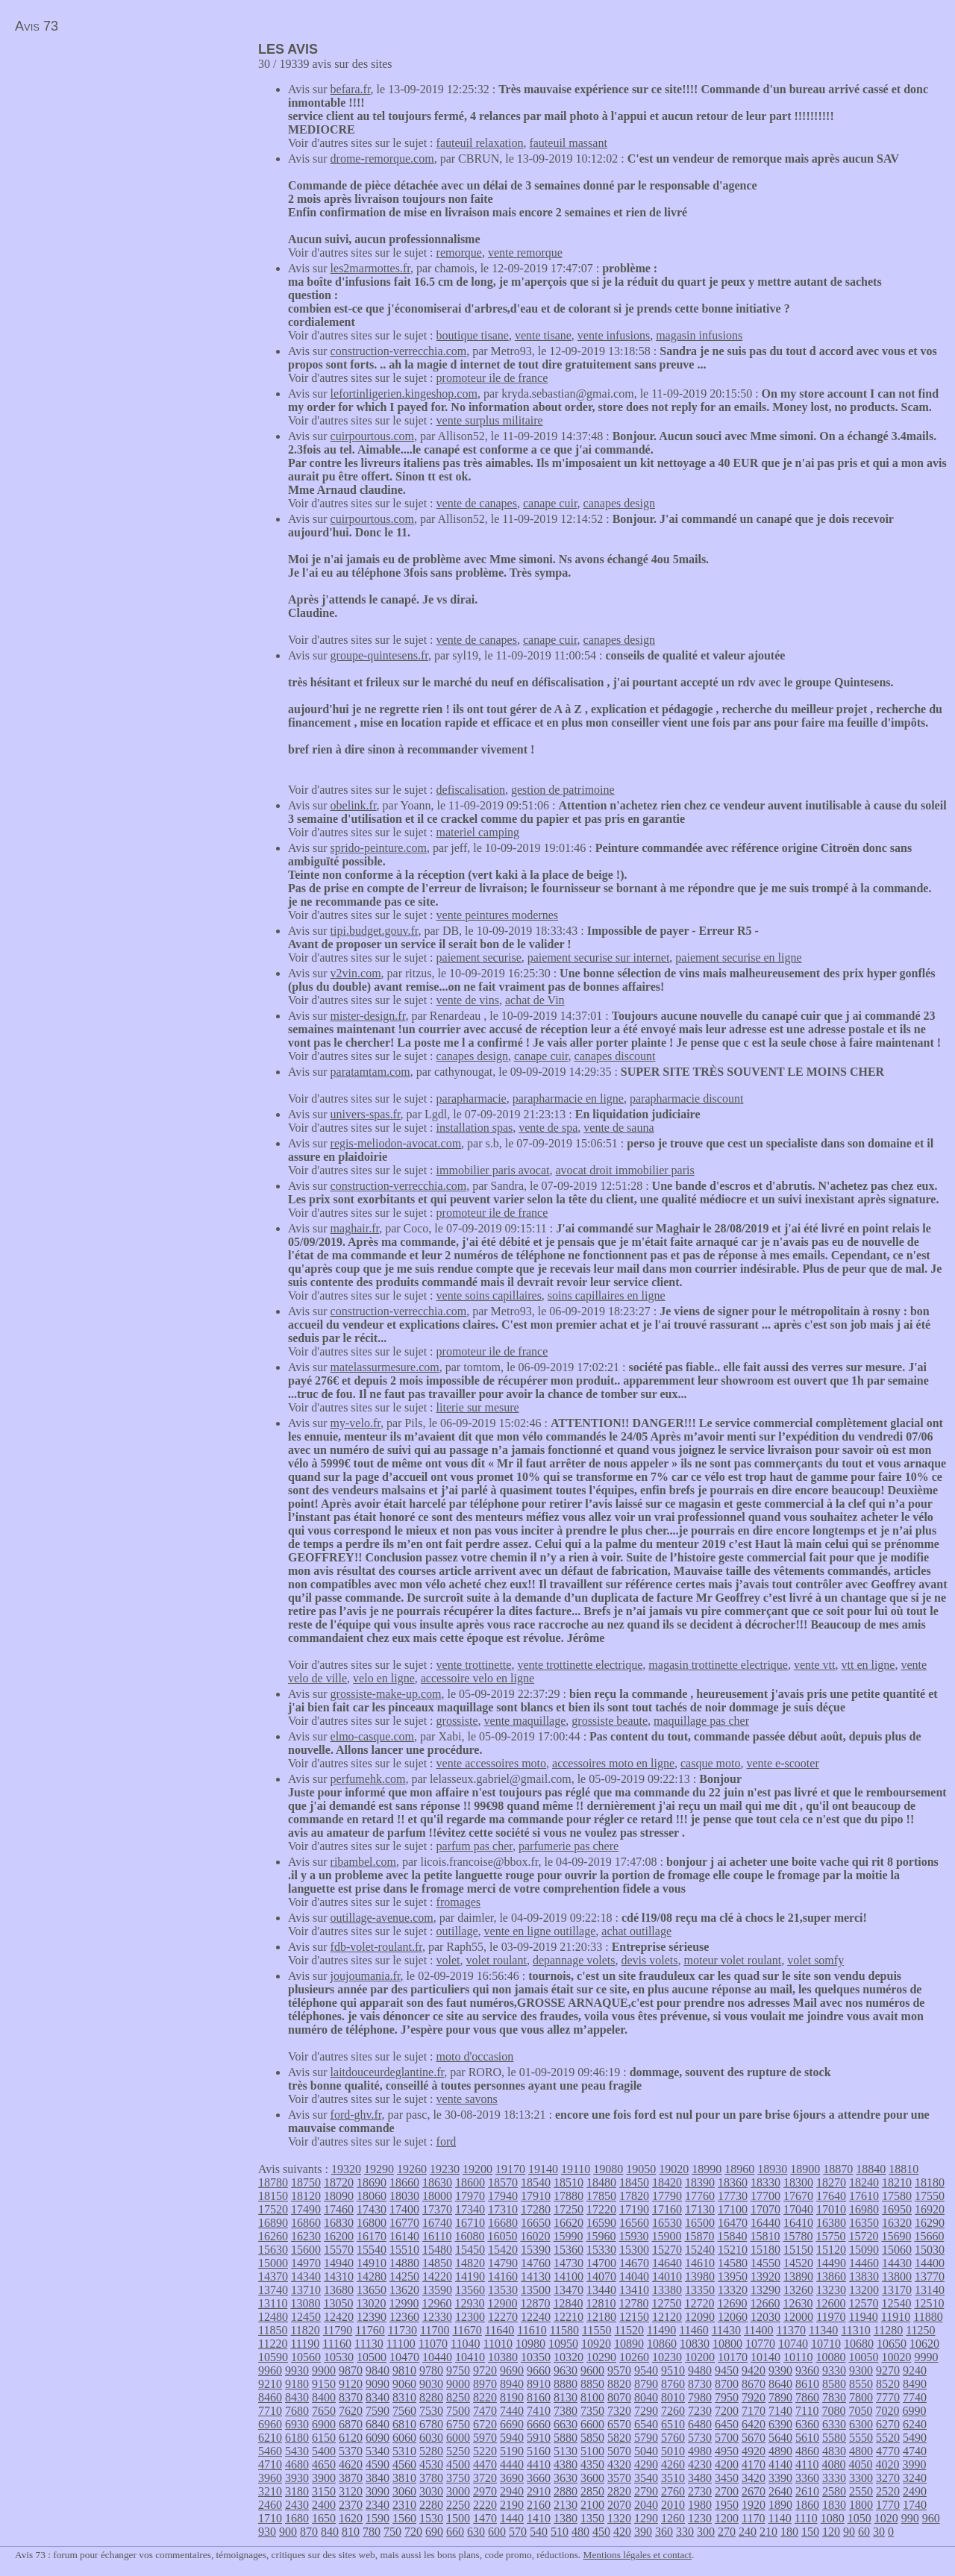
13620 (404, 2290)
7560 (404, 2410)
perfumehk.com (368, 1779)
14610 (700, 2263)
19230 (445, 2169)
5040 (646, 2451)
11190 (304, 2343)
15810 (765, 2236)
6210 (270, 2437)
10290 (601, 2357)
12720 (699, 2303)
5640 (780, 2437)
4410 (539, 2464)
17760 (700, 2196)
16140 (404, 2236)
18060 (371, 2196)
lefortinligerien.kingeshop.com (404, 393)
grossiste (457, 1720)
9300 (861, 2370)
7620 (351, 2410)
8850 (592, 2384)
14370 (273, 2276)
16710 (470, 2222)
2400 (324, 2504)
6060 (404, 2437)
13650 (371, 2290)
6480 (700, 2424)
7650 (324, 2410)
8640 (780, 2384)
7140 (780, 2410)
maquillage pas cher (701, 1720)
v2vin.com (356, 973)
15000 (273, 2263)
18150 (273, 2196)
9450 (727, 2370)
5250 (458, 2451)
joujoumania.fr (366, 1975)
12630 (797, 2303)
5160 (539, 2451)
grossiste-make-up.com (386, 1693)
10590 (273, 2357)
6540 (646, 2424)
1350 (592, 2518)
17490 (306, 2209)
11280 (888, 2330)
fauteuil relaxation (480, 143)
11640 (499, 2330)
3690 (512, 2478)
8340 (377, 2397)
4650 (324, 2464)
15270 (667, 2249)
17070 (765, 2209)
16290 (930, 2222)
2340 (377, 2504)
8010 (673, 2397)
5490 (915, 2437)
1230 (700, 2518)
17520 (273, 2209)
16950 (897, 2209)
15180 (765, 2249)
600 (497, 2531)
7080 (833, 2410)
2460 (270, 2504)
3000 (458, 2491)
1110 (806, 2518)
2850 (592, 2491)
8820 (619, 2384)
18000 (437, 2196)
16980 (864, 2209)
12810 (601, 2303)
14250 (404, 2276)
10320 (568, 2357)
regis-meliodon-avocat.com (396, 1143)
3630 (565, 2478)
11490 (661, 2330)
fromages (458, 1902)
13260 (798, 2290)
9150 (324, 2384)
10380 (503, 2357)
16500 (700, 2222)
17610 (864, 2196)
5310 (404, 2451)
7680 (297, 2410)
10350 (536, 2357)
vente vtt (815, 1664)
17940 (503, 2196)
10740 (793, 2343)
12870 (535, 2303)
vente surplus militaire (489, 420)
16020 (535, 2236)
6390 (780, 2424)
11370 (791, 2330)
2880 (565, 2491)
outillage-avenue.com (382, 1917)
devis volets (649, 1960)
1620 (351, 2518)
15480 (437, 2249)
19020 (674, 2169)
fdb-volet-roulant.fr (376, 1946)
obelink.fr (354, 805)
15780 (797, 2236)
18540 (536, 2182)
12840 (568, 2303)
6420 (753, 2424)
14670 (634, 2263)
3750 (458, 2478)
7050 (860, 2410)
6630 (565, 2424)
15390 (536, 2249)
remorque (459, 252)
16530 (667, 2222)
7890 (780, 2397)
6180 (297, 2437)
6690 (512, 2424)
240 (748, 2531)
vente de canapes (476, 503)
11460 (693, 2330)
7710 (270, 2410)
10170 (733, 2357)
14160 (503, 2276)
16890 (273, 2222)
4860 (807, 2451)
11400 (758, 2330)
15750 (830, 2236)
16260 (273, 2236)
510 (560, 2531)
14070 (601, 2276)
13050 (338, 2303)
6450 (727, 2424)
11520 (628, 2330)
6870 (351, 2424)
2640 (780, 2491)
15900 (666, 2236)
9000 (458, 2384)
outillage (457, 1931)
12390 (371, 2316)
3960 (270, 2478)
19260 (412, 2169)
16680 (503, 2222)
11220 (272, 2343)
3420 (753, 2478)
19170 (510, 2169)
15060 (897, 2249)
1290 (646, 2518)
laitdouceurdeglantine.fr (388, 2072)
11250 (920, 2330)
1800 (861, 2504)
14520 (798, 2263)
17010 (831, 2209)
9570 (619, 2370)
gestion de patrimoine (563, 789)
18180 (930, 2182)
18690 (371, 2182)
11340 (823, 2330)
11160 (336, 2343)
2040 (646, 2504)
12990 (404, 2303)
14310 (339, 2276)
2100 (592, 2504)
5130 (565, 2451)
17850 (601, 2196)
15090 (864, 2249)
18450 (634, 2182)
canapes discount (615, 1056)
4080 (833, 2464)
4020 (887, 2464)
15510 (404, 2249)
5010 (673, 2451)
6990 (914, 2410)
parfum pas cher (474, 1846)
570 (518, 2531)
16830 (339, 2222)
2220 (485, 2504)
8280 (431, 2397)
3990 (914, 2464)
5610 (807, 2437)
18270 (831, 2182)
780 (372, 2531)
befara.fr (351, 89)
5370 (351, 2451)
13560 (470, 2290)
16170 (371, 2236)
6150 (324, 2437)
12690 (732, 2303)
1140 (779, 2518)
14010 (667, 2276)
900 (288, 2531)
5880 (565, 2437)
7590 (377, 2410)
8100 (592, 2397)
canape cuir (550, 503)
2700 (727, 2491)
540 (539, 2531)
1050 (859, 2518)
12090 (700, 2316)
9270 (888, 2370)
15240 (700, 2249)
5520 (888, 2437)
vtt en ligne (868, 1664)
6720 (485, 2424)
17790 (667, 2196)
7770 (888, 2397)
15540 (371, 2249)
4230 (700, 2464)
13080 (305, 2303)
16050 (502, 2236)
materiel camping (478, 832)
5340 (377, 2451)
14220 (437, 2276)
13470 (568, 2290)
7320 (619, 2410)
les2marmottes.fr (370, 268)
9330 (834, 2370)
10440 (437, 2357)
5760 (673, 2437)
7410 (539, 2410)
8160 (539, 2397)
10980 (530, 2343)
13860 (831, 2276)
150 (810, 2531)
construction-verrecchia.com (399, 351)
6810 (404, 2424)
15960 (601, 2236)
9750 (458, 2370)
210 (768, 2531)
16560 (634, 2222)
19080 (608, 2169)
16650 (536, 2222)
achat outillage (636, 1931)
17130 (700, 2209)
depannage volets (574, 1960)
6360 (807, 2424)
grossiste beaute (610, 1720)
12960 (436, 2303)
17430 (371, 2209)
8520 (888, 2384)
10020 (896, 2357)
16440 (765, 2222)
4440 (512, 2464)
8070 (619, 2397)
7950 (727, 2397)
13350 (700, 2290)
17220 (601, 2209)
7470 (485, 2410)
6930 (297, 2424)
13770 (930, 2276)
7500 (458, 2410)
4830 (834, 2451)
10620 (924, 2343)
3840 (377, 2478)
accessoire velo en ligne (477, 1678)
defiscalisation (470, 789)
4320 (619, 2464)
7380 (565, 2410)
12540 (896, 2303)
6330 (834, 2424)
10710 (826, 2343)
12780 (633, 2303)
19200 (477, 2169)
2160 (539, 2504)
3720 (485, 2478)
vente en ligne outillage (540, 1931)
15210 (733, 2249)
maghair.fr (355, 1228)
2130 (565, 2504)
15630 (273, 2249)
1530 (431, 2518)
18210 (897, 2182)
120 (831, 2531)
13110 (272, 2303)
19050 (641, 2169)
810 (351, 2531)
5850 (592, 2437)
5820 (619, 2437)
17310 (503, 2209)
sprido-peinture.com (379, 848)
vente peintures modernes (497, 915)
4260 (673, 2464)
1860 (807, 2504)
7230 (700, 2410)
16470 (733, 2222)
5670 (753, 2437)
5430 (297, 2451)
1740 (915, 2504)
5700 (727, 2437)
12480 (273, 2316)
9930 (297, 2370)
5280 (431, 2451)
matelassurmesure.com (385, 1367)
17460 (339, 2209)
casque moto (710, 1763)
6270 (888, 2424)
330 (685, 2531)
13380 (667, 2290)
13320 (733, 2290)
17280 (536, 2209)
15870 (699, 2236)
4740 (915, 2451)
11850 (272, 2330)
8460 (270, 2397)
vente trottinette (474, 1664)
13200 (864, 2290)
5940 (512, 2437)
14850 (437, 2263)
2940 (512, 2491)
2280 (431, 2504)
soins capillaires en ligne (607, 1295)
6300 (861, 2424)
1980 (700, 2504)
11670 (466, 2330)
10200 (700, 2357)
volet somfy (815, 1960)
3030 (431, 2491)
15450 (470, 2249)
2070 (619, 2504)
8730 (700, 2384)
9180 (297, 2384)
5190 (512, 2451)
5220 (485, 2451)
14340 (306, 2276)
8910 (539, 2384)
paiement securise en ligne (738, 957)
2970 (485, 2491)
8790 (646, 2384)
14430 (897, 2263)
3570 (619, 2478)
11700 (434, 2330)
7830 (834, 2397)
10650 (892, 2343)
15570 (339, 2249)
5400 (324, 2451)
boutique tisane (472, 335)
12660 (765, 2303)
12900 (502, 2303)
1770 (888, 2504)
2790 (646, 2491)
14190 (470, 2276)
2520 (888, 2491)
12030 (765, 2316)
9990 (926, 2357)
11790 (337, 2330)
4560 (404, 2464)
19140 (543, 2169)
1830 (834, 2504)
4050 (860, 2464)
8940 (512, 2384)
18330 (765, 2182)
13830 (864, 2276)
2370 (351, 2504)
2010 (673, 2504)
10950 (563, 2343)
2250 (458, 2504)
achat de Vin (535, 1000)
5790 (646, 2437)
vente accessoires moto (491, 1763)
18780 (273, 2182)
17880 (568, 2196)
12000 (798, 2316)
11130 (368, 2343)
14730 (568, 2263)
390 (643, 2531)
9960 (270, 2370)
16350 (864, 2222)
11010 (497, 2343)
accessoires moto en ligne (613, 1763)
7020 (887, 2410)
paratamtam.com (370, 1071)
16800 (371, 2222)
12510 (929, 2303)
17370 (437, 2209)
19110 (575, 2169)
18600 (470, 2182)
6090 (377, 2437)
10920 (596, 2343)
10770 (760, 2343)
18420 (667, 2182)
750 (392, 2531)
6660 (539, 2424)
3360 (807, 2478)
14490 (831, 2263)
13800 (897, 2276)
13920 (765, 2276)
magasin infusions (699, 335)
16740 (437, 2222)
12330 (437, 2316)
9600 (592, 2370)
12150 (634, 2316)
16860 (306, 2222)
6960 (270, 2424)
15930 (633, 2236)
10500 (371, 2357)
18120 (306, 2196)
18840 (871, 2169)
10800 (727, 2343)
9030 (431, 2384)
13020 (371, 2303)
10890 (629, 2343)
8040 (646, 2397)
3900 (324, 2478)
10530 (339, 2357)
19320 (346, 2169)
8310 (404, 2397)
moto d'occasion (475, 2056)
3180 (297, 2491)
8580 (834, 2384)
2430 (297, 2504)
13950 (733, 2276)
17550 (930, 2196)
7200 (727, 2410)
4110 (806, 2464)
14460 (864, 2263)
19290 (379, 2169)
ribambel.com (363, 1861)
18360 (733, 2182)
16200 (339, 2236)
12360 (404, 2316)
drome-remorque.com (382, 158)
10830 (695, 2343)
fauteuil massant (568, 143)
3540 (646, 2478)
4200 (727, 2464)
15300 (634, 2249)
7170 (753, 2410)
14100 (568, 2276)
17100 (733, 2209)
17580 (897, 2196)
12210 (568, 2316)
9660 (539, 2370)
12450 (306, 2316)
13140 (930, 2290)
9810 (404, 2370)
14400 (930, 2263)
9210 (270, 2384)
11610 (531, 2330)
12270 (503, 2316)
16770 (404, 2222)
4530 (431, 2464)
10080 (830, 2357)
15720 (863, 2236)
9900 (324, 2370)
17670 (798, 2196)
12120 (667, 2316)
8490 (915, 2384)
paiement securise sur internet (598, 957)
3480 (700, 2478)
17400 (404, 2209)
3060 (404, 2491)
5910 (539, 2437)
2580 (834, 2491)
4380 (565, 2464)
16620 (568, 2222)
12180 (601, 2316)
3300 (861, 2478)
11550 (596, 2330)
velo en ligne (384, 1678)
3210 (270, 2491)
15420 (503, 2249)
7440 (512, 2410)
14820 (470, 2263)
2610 (807, 2491)
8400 (324, 2397)
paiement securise (479, 957)
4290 (646, 2464)
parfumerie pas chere (569, 1846)
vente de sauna (618, 1127)
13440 (601, 2290)
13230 (831, 2290)
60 (864, 2531)
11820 (304, 2330)
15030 (930, 2249)
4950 (727, 2451)
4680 (297, 2464)
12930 (469, 2303)
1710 (270, 2518)
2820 (619, 2491)
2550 (861, 2491)
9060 (404, 2384)
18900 (805, 2169)
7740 (915, 2397)
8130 (565, 2397)
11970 (830, 2316)
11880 (927, 2316)
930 (267, 2531)
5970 (485, 2437)
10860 (662, 2343)
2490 (915, 2491)
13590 (437, 2290)
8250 (458, 2397)
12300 (470, 2316)
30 (879, 2531)
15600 (306, 2249)
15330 (601, 2249)
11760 (369, 2330)
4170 (753, 2464)
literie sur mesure (477, 1407)
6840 (377, 2424)
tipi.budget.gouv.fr (375, 930)
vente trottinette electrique (579, 1664)
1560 (404, 2518)
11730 (402, 2330)
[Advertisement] (125, 146)
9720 (485, 2370)
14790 (503, 2263)
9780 (431, 2370)
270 (727, 2531)
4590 (377, 2464)
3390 (780, 2478)
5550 (861, 2437)
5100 (592, 2451)
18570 (503, 2182)
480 (580, 2531)
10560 (306, 2357)
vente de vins (467, 1000)
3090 (377, 2491)
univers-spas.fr (366, 1114)
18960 (739, 2169)
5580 (834, 2437)
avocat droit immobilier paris (625, 1170)
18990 (706, 2169)
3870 (351, 2478)
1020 (886, 2518)
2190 (512, 2504)
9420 (753, 2370)
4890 (780, 2451)
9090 (377, 2384)
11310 (855, 2330)
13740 (273, 2290)
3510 (673, 2478)
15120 (831, 2249)
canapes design (619, 503)
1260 (673, 2518)
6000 (458, 2437)
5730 (700, 2437)
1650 (324, 2518)
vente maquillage (525, 1720)
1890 (780, 2504)
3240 (915, 2478)
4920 (753, 2451)
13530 (503, 2290)
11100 (401, 2343)
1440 (512, 2518)
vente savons (467, 2099)
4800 (861, 2451)
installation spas (474, 1127)
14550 (765, 2263)
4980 (700, 2451)
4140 (780, 2464)
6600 (592, 2424)
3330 (834, 2478)
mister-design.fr (368, 1015)
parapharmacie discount (686, 1098)
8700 (727, 2384)
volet (448, 1960)
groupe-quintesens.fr (379, 655)
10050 (863, 2357)
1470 (485, 2518)
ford (446, 2141)
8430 (297, 2397)
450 (601, 2531)
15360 (568, 2249)
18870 (838, 2169)
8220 (485, 2397)
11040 (465, 2343)
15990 (568, 2236)
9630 (565, 2370)
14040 (634, 2276)
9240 (915, 2370)
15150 (798, 2249)
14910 (371, 2263)
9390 (780, 2370)
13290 (765, 2290)
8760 (673, 2384)
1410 (539, 2518)
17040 (798, 2209)
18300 (798, 2182)
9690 (512, 2370)
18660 (404, 2182)
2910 (539, 2491)
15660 (929, 2236)
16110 (436, 2236)
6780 (431, 2424)
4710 (270, 2464)
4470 (485, 2464)
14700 (601, 2263)
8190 (512, 2397)
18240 (864, 2182)
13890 (798, 2276)
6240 (915, 2424)
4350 (592, 2464)
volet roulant (496, 1960)
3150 (324, 2491)
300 (706, 2531)
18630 (437, 2182)
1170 (753, 2518)
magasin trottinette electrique (718, 1664)
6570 (619, 2424)
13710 (306, 2290)
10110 (797, 2357)
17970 (470, 2196)
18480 (601, 2182)
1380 (565, 2518)
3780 (431, 2478)
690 (434, 2531)
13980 (700, 2276)
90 (849, 2531)
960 (931, 2518)
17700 (765, 2196)
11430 (726, 2330)
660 (455, 2531)
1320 (619, 2518)
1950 (727, 2504)
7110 (806, 2410)
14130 (536, 2276)
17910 (536, 2196)
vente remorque (525, 252)
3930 (297, 2478)
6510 (673, 2424)
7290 (646, 2410)
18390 (700, 2182)
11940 (862, 2316)
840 (330, 2531)
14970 (306, 2263)
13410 (634, 2290)
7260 (673, 2410)
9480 (700, 2370)
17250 (568, 2209)
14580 (733, 2263)
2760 (673, 2491)
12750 (666, 2303)
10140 (765, 2357)
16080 (469, 2236)
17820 (634, 2196)
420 (622, 2531)
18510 (568, 2182)
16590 (601, 2222)
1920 (753, 2504)
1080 (833, 2518)
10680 (859, 2343)
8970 (485, 2384)
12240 (536, 2316)
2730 (700, 2491)
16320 (897, 2222)
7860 (807, 2397)
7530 (431, 2410)
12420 (339, 2316)
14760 (536, 2263)
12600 (830, 2303)
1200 (727, 2518)
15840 (732, 2236)
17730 (733, 2196)
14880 (404, 2263)
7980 (700, 2397)
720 (413, 2531)
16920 (930, 2209)
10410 (470, 2357)
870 (309, 2531)
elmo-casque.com (372, 1736)
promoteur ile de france (492, 378)
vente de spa (548, 1127)
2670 (753, 2491)
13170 (897, 2290)
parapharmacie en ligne (568, 1098)
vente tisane (543, 335)
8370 (351, 2397)
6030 (431, 2437)
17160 (667, 2209)
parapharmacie (471, 1098)
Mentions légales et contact (637, 2554)
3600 (592, 2478)
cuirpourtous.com (372, 436)
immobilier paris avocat (493, 1170)
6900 (324, 2424)
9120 (351, 2384)
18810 (903, 2169)
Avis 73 (36, 26)
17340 (470, 2209)
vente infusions (613, 335)
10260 (634, 2357)
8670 (753, 2384)
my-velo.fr (356, 1423)
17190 (634, 2209)
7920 (753, 2397)
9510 (673, 2370)
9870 (351, 2370)
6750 (458, 2424)
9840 (377, 2370)
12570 (863, 2303)
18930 (772, 2169)
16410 (798, 2222)
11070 (433, 2343)
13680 (339, 2290)
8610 (807, 2384)
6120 (351, 2437)
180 (789, 2531)
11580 (564, 2330)
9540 (646, 2370)
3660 (539, 2478)
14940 (339, 2263)
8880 (565, 2384)
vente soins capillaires (489, 1295)
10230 (667, 2357)
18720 (339, 2182)
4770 (888, 2451)
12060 (733, 2316)
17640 (831, 2196)
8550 (861, 2384)
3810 (404, 2478)
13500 (536, 2290)
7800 (861, 2397)
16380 (831, 2222)
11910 (895, 2316)
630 (476, 2531)
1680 (297, 2518)
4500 (458, 2464)
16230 (306, 2236)
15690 (896, 2236)
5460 (270, 2451)
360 (664, 2531)
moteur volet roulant (733, 1960)
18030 (404, 2196)
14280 (371, 2276)
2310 (404, 2504)
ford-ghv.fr (356, 2114)
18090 (339, 2196)
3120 (351, 2491)
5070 (619, 2451)
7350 (592, 2410)
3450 (727, 2478)
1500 (458, 2518)
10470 (404, 2357)
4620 (351, 2464)
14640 (667, 2263)
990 (910, 2518)
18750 (306, 2182)
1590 (377, 2518)
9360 (807, 2370)
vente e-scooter (782, 1763)
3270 (888, 2478)
